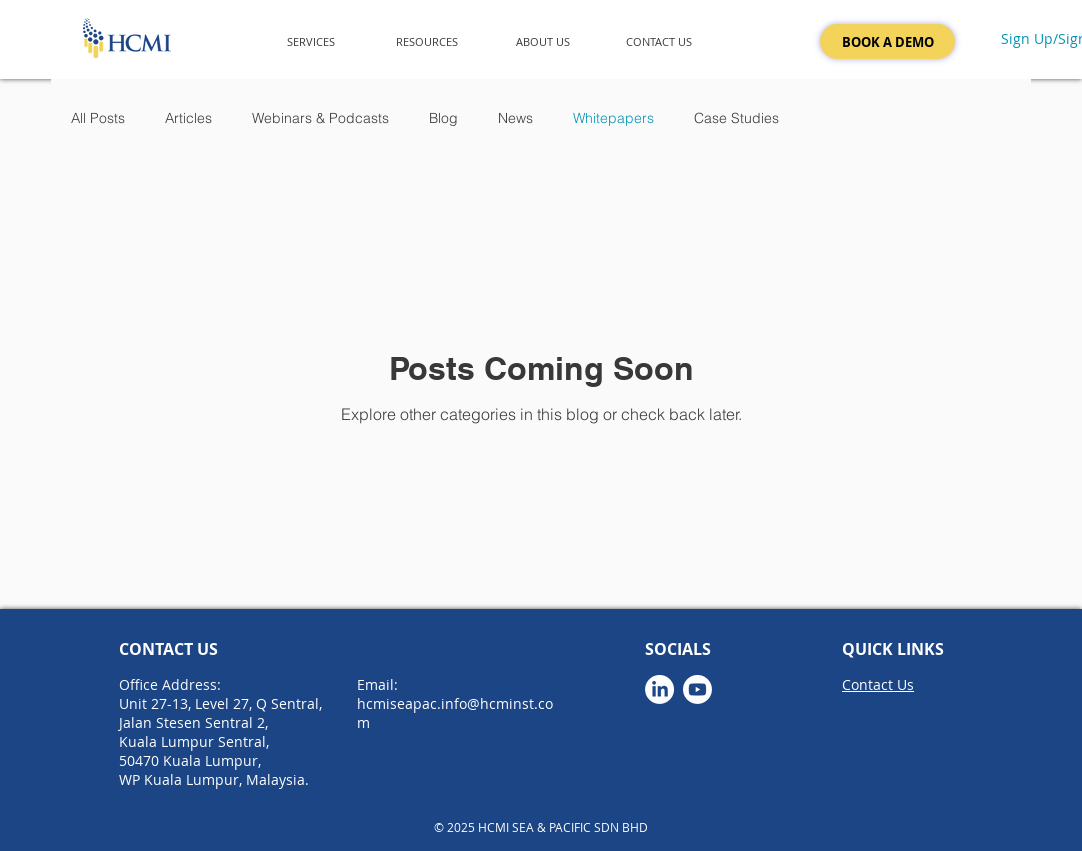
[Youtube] (697, 689)
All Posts (98, 118)
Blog (443, 118)
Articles (188, 118)
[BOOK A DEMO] (887, 41)
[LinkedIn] (659, 689)
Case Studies (736, 118)
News (515, 118)
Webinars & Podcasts (320, 118)
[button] (311, 41)
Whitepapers (613, 118)
